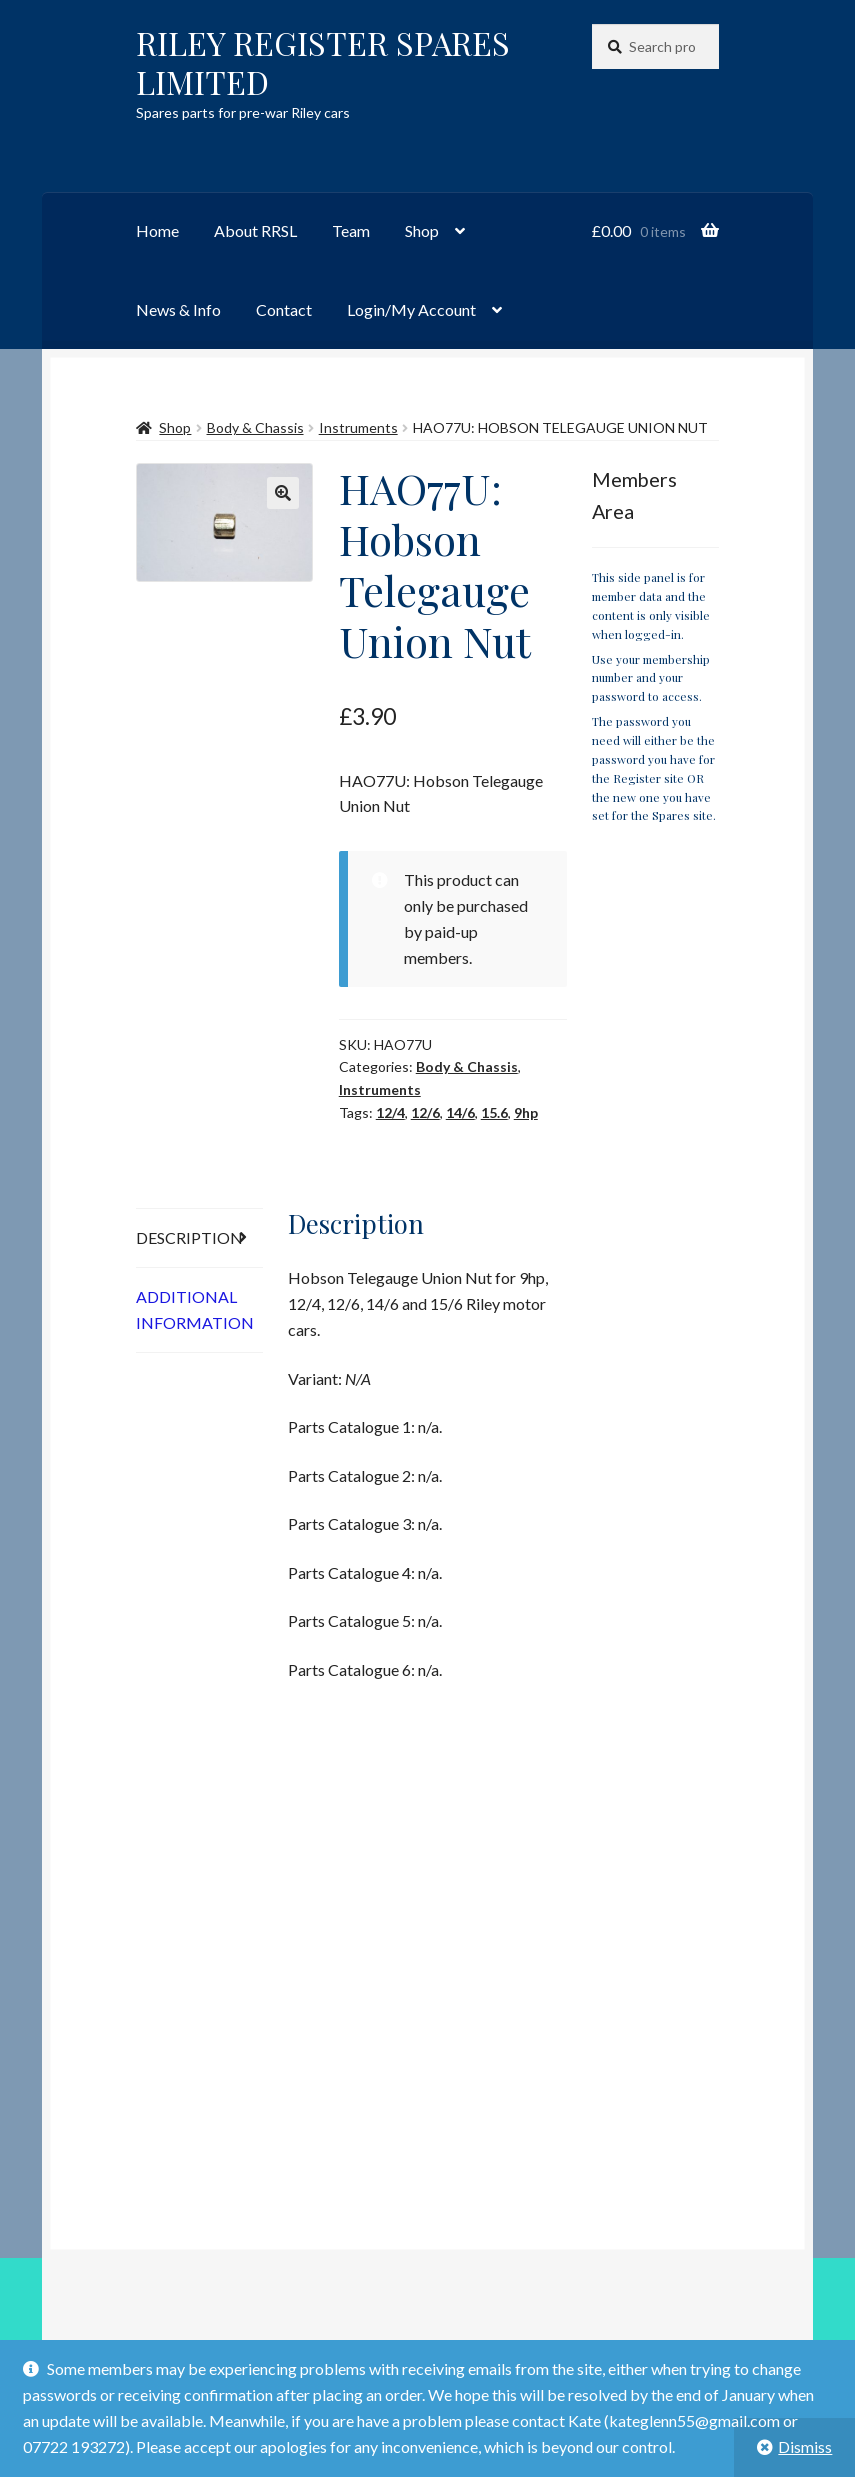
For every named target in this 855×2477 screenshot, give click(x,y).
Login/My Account (411, 309)
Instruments (358, 427)
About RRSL (255, 230)
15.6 (494, 1112)
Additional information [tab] (195, 1309)
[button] (283, 493)
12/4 (390, 1112)
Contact (284, 309)
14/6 (460, 1112)
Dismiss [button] (805, 2446)
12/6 (425, 1112)
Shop (422, 230)
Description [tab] (189, 1237)
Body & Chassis (255, 427)
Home (157, 230)
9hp (526, 1112)
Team (351, 230)
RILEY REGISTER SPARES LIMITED (323, 62)
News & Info (178, 309)
